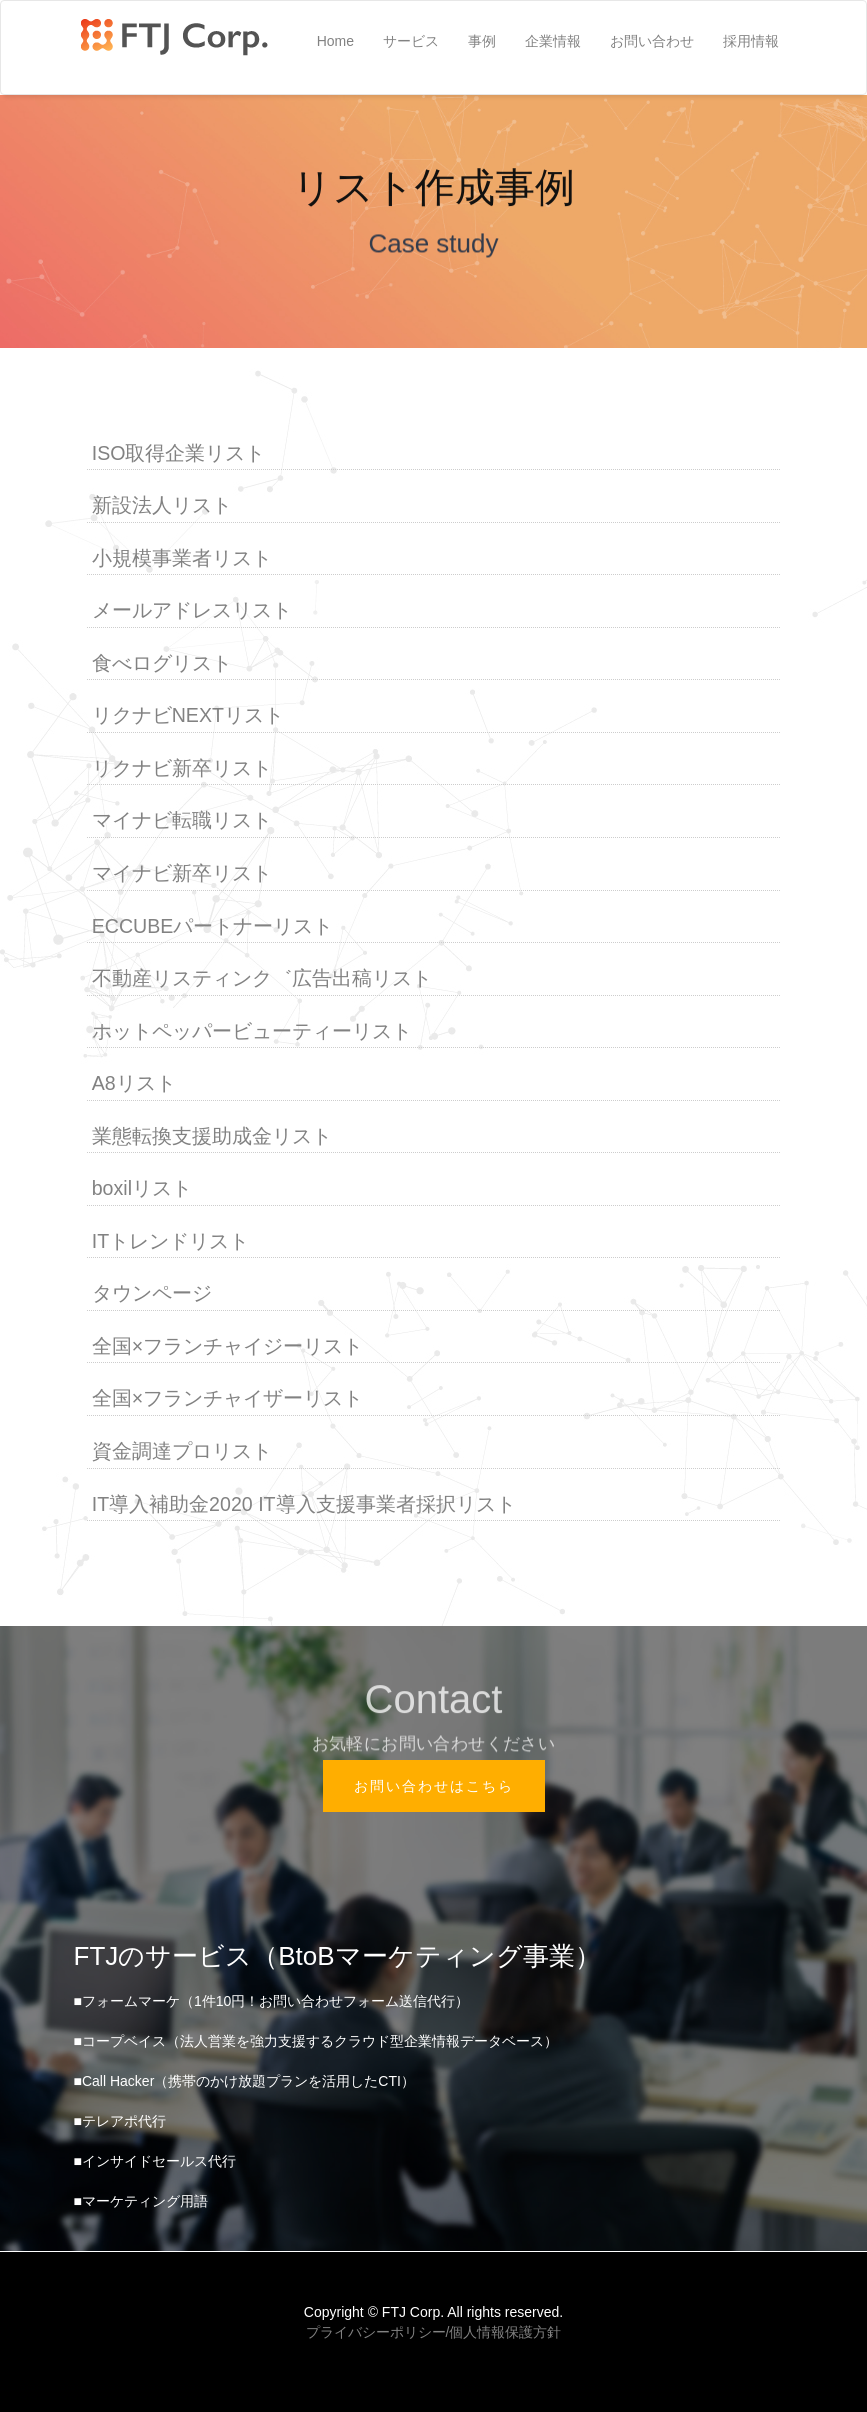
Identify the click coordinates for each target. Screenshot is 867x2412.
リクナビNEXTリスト (188, 716)
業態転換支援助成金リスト (212, 1137)
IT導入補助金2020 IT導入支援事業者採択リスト (304, 1504)
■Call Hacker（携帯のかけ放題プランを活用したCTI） (244, 2081)
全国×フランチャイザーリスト (227, 1399)
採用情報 (751, 41)
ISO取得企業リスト (179, 453)
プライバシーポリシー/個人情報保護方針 (434, 2332)
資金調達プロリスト (182, 1452)
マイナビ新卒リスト (182, 874)
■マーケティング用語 (141, 2201)
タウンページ (152, 1294)
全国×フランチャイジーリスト (227, 1347)
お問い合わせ (652, 41)
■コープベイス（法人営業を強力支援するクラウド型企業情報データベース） (316, 2041)
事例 (482, 41)
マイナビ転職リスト (182, 821)
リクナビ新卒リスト (182, 769)
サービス (411, 41)
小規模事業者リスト (182, 559)
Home (335, 41)
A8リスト (134, 1084)
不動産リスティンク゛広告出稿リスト (262, 979)
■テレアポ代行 (120, 2121)
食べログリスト (162, 664)
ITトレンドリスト (170, 1242)
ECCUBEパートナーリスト (213, 926)
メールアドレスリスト (192, 611)
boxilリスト (142, 1189)
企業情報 (553, 41)
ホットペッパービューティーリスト (252, 1031)
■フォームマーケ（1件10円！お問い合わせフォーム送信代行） (272, 2001)
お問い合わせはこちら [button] (434, 1786)
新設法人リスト (162, 506)
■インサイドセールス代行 (155, 2161)
